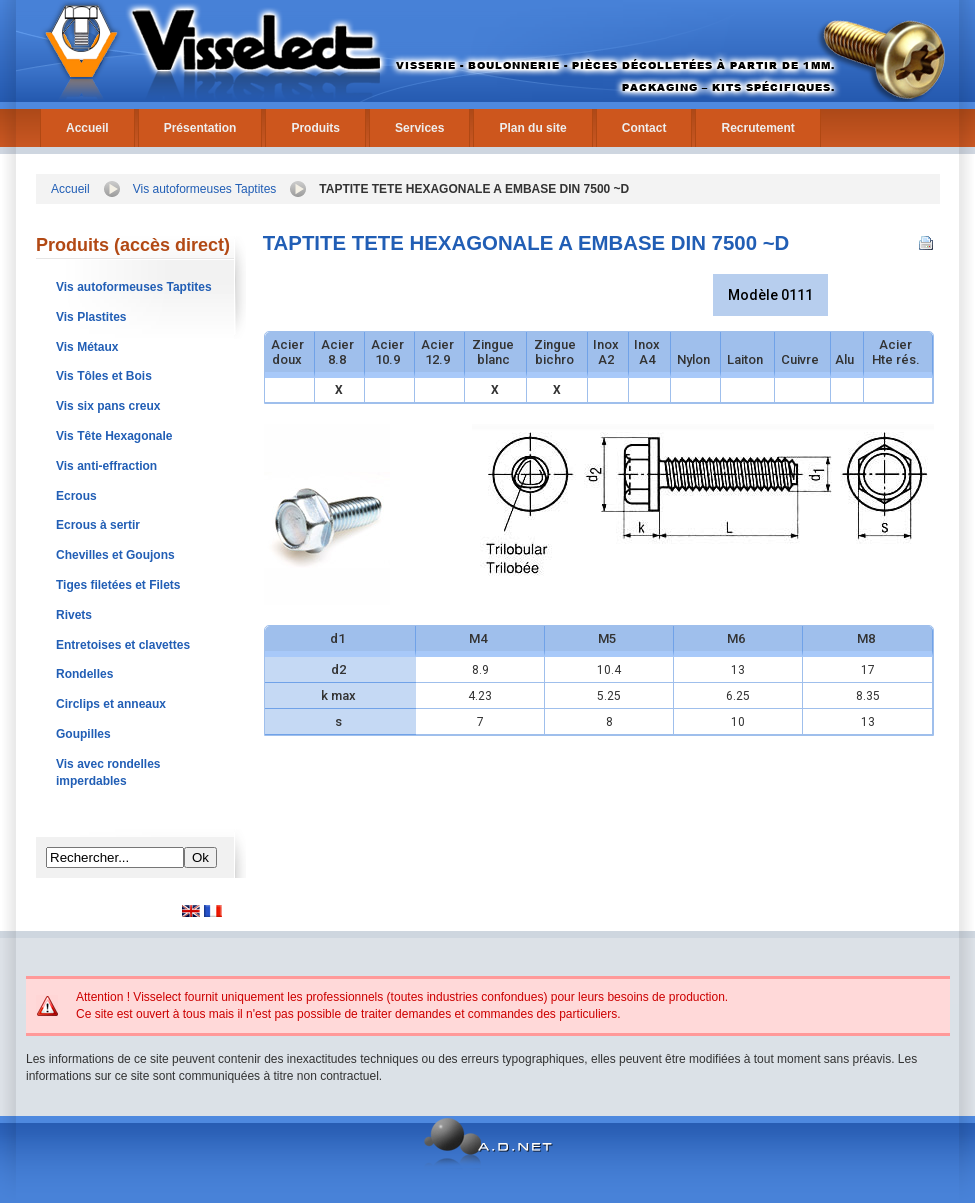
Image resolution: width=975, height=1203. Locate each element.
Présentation (200, 128)
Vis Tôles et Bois (104, 376)
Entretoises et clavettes (123, 645)
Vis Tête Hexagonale (114, 436)
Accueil (87, 128)
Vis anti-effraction (106, 466)
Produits (315, 128)
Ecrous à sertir (98, 525)
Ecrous (76, 496)
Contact (644, 128)
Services (419, 128)
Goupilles (83, 734)
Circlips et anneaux (111, 704)
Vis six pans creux (108, 406)
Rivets (74, 615)
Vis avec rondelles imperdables (108, 772)
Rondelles (84, 674)
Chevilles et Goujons (115, 555)
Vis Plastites (91, 317)
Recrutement (757, 128)
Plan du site (532, 128)
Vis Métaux (87, 347)
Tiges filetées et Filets (118, 585)
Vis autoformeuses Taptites (205, 189)
